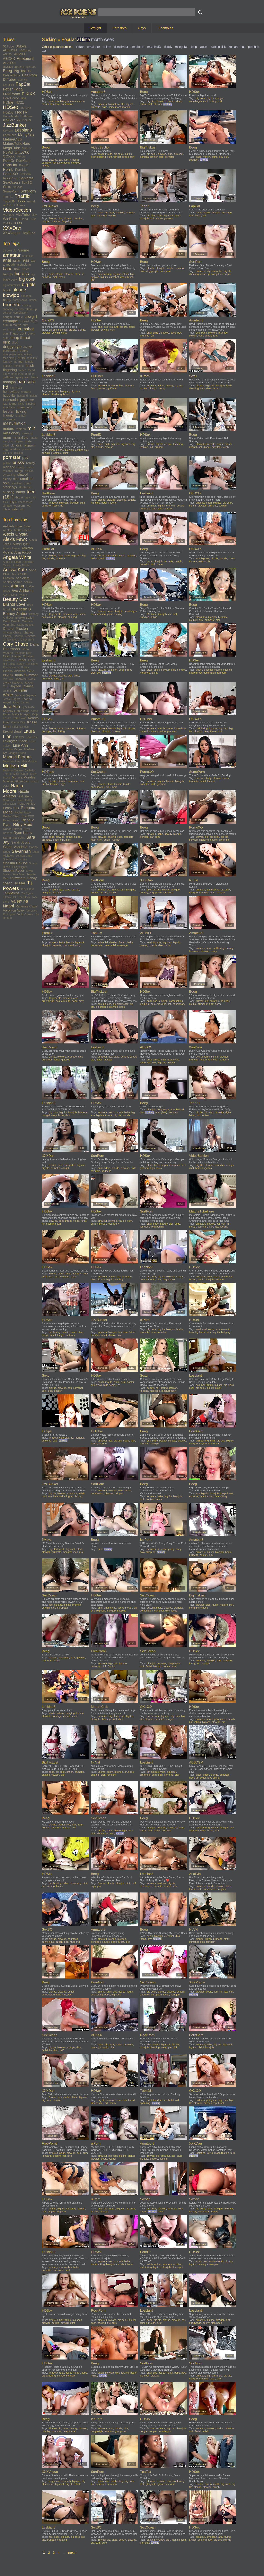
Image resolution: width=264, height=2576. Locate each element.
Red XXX (28, 816)
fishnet (117, 156)
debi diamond (165, 1774)
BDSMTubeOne (13, 66)
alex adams (153, 2044)
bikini (157, 669)
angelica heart (204, 502)
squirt (27, 483)
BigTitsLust (23, 71)
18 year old (9, 250)
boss (173, 332)
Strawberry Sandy (23, 878)
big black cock (155, 215)
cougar (7, 317)
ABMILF (20, 54)
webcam (19, 505)
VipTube (8, 214)
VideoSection (17, 210)
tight (27, 497)
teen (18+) (161, 1112)
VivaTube (23, 215)
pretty (171, 1549)
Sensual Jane (23, 855)
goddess (106, 1170)
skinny (7, 478)
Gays (142, 28)
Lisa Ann (20, 745)
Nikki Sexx (9, 800)
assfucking (23, 264)
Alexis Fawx (15, 539)
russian (29, 470)
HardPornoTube (14, 98)
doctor (130, 1382)
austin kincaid (154, 1607)
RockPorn (10, 178)
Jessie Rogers (11, 699)
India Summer (26, 675)
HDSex (10, 107)
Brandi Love (14, 604)
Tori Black (24, 897)
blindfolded (111, 942)
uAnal (31, 201)
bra (54, 892)
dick (6, 342)
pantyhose (202, 1607)
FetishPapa (13, 89)
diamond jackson (123, 1830)
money (112, 215)
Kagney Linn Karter (16, 710)
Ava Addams (22, 591)
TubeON (9, 201)
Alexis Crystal (15, 534)
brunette (12, 304)
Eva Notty (32, 663)
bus (243, 47)
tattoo (20, 492)
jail (204, 215)
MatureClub (12, 139)
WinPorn (10, 219)
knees (59, 1886)
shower (158, 104)
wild (21, 509)
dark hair (157, 508)
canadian (220, 1165)
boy (179, 332)
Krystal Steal (12, 732)
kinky (21, 403)
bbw (17, 269)
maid (114, 787)
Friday (25, 667)
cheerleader (97, 787)
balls (107, 444)
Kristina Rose (20, 726)
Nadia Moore (13, 788)
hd (5, 387)
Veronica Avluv (14, 910)
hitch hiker (96, 839)
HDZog (8, 112)
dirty (81, 1000)
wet (29, 505)
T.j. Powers (18, 885)
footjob (102, 388)
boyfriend (204, 1443)
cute (6, 338)
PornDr (8, 160)
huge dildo (180, 728)
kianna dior (97, 2103)
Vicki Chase (25, 914)
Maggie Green (17, 752)
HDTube (25, 107)
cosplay (46, 2431)
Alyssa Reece (11, 548)
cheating (8, 309)
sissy (178, 1549)
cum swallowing (71, 945)
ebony (24, 350)
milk (102, 558)
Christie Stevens (24, 636)
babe (7, 268)
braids (126, 784)
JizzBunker (14, 125)
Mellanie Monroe (13, 770)
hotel (104, 502)
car (44, 51)
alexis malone (56, 1713)
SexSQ (27, 182)
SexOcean (11, 182)
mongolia (181, 47)
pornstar (12, 457)
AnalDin (9, 63)
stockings (10, 487)
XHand (23, 219)
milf (31, 428)
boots (66, 394)
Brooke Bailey (24, 617)
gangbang (17, 373)
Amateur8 (25, 58)
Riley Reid (22, 824)
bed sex (200, 778)
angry (52, 2481)
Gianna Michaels (14, 671)
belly (208, 778)
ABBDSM (10, 50)
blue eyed (177, 2267)
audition (177, 2264)
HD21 (19, 102)
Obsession (9, 803)
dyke (228, 1112)
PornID (23, 165)
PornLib (21, 170)
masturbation (14, 423)
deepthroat (121, 47)
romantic (8, 470)
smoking (46, 1440)
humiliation (67, 104)
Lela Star (18, 737)
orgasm (29, 445)
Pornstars (119, 28)
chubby (19, 309)
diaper (206, 447)
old (12, 445)
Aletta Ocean (22, 530)
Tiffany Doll (9, 897)
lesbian (8, 411)
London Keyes (12, 749)
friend (31, 370)
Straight (95, 28)
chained (72, 617)
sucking (8, 492)
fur (43, 1223)
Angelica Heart (12, 561)
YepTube (28, 233)
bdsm (25, 269)
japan (203, 47)
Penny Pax (11, 808)
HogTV (21, 112)
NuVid (8, 152)
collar (203, 1777)
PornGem (23, 161)
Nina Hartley (24, 800)
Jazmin (7, 690)
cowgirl (31, 316)
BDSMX (31, 66)
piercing (8, 452)
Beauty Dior (15, 599)
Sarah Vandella (15, 847)
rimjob (29, 467)
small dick (93, 47)
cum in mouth (12, 325)
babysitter (70, 1165)
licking (21, 411)
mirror (143, 2211)
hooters (26, 391)
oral (19, 445)
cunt (23, 333)
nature (34, 437)
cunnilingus (10, 333)
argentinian (48, 1000)
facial (22, 358)
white (6, 509)
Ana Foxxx (22, 552)
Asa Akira (23, 578)
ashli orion (47, 1276)
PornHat (10, 165)
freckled (161, 1003)
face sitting (9, 358)
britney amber (73, 836)
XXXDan (12, 228)
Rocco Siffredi (12, 828)
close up (31, 309)
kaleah (214, 2211)
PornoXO (10, 174)
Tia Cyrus (27, 893)
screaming (9, 474)
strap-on (150, 1552)
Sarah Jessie (20, 842)
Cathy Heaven (25, 624)
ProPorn (25, 174)
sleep (193, 47)
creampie (10, 321)
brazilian (78, 218)
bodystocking (98, 156)
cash (93, 2322)
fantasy (7, 361)
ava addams (203, 1056)
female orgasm (61, 162)
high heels (16, 387)
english (58, 1390)
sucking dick (218, 47)
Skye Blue (18, 874)
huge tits (9, 395)
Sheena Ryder (13, 870)
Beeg (7, 71)
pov (25, 457)
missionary (11, 433)
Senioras (26, 178)
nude (28, 441)
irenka (45, 784)
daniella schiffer (148, 156)
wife (15, 509)
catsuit (203, 1554)
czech (59, 1941)
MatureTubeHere (16, 143)
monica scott (179, 2539)
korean (233, 47)
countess (73, 1938)
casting (26, 305)
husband (22, 395)
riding (20, 467)
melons (21, 428)
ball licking (202, 728)
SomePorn (11, 191)
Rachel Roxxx (22, 812)
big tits (29, 284)
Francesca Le (11, 667)
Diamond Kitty (22, 652)
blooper (151, 2481)
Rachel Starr (11, 816)
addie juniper (154, 2264)
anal (7, 260)
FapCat (23, 84)
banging (64, 391)
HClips (8, 102)
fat (15, 361)
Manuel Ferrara (17, 757)
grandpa (46, 731)
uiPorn (8, 205)
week (109, 39)
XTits (18, 223)
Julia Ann (11, 706)
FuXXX (28, 93)
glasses (168, 218)
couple (18, 317)
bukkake (223, 617)
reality (30, 463)
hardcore (26, 381)
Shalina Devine (15, 863)
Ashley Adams (12, 581)
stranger (193, 159)
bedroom (194, 951)
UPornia (19, 205)
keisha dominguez (63, 1496)
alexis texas (64, 1273)
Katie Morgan (21, 714)
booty (7, 300)
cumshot (26, 329)
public (7, 463)
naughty (8, 441)
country (193, 619)
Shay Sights (19, 867)
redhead (9, 467)
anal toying (208, 1329)
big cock (27, 279)
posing (118, 614)
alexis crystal (158, 1771)
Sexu (7, 187)
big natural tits (11, 285)
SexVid (17, 187)
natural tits (20, 437)
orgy (5, 449)
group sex (23, 377)
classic (67, 1716)
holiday (193, 2211)
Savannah (21, 851)
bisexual (208, 669)
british (33, 300)
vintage (7, 505)
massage (9, 419)
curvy (31, 333)
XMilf (33, 219)
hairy (34, 377)
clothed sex (81, 449)
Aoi (13, 574)
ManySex (26, 135)
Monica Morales (23, 777)
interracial (11, 400)
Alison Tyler (21, 544)
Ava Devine (10, 594)
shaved (22, 474)
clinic (116, 1382)
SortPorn (28, 191)
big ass (22, 273)
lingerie (8, 415)
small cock (137, 47)
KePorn (8, 130)
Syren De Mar (14, 883)
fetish (29, 365)
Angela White (17, 557)
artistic (150, 444)
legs (29, 407)
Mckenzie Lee (11, 761)
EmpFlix (8, 84)
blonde (19, 289)
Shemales (165, 28)
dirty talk (216, 447)
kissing (30, 403)
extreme (193, 1496)
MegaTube (11, 148)
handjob (9, 382)
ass (26, 260)
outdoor (15, 449)
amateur (12, 255)
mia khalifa (154, 47)
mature (8, 429)
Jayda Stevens (13, 682)
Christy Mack (11, 639)
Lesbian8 (23, 130)
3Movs (21, 46)
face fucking (24, 354)
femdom (19, 365)
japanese (27, 400)
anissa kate (159, 1059)
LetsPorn (9, 135)
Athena (17, 586)
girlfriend (8, 377)
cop (70, 1387)
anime (107, 47)
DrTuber (9, 79)
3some (23, 250)
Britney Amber (15, 613)
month (97, 39)
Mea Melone (29, 761)
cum (34, 321)
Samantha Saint (13, 837)
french (22, 370)
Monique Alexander (16, 781)
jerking (45, 165)
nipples (18, 441)
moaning (27, 433)
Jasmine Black (25, 679)
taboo (161, 2211)
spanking (16, 483)
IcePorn (9, 120)
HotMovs (26, 116)
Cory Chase (15, 644)
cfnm (73, 101)
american (28, 255)
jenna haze (170, 1666)
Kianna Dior (18, 722)
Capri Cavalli (11, 621)
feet (20, 361)
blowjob (11, 295)
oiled (6, 445)
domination (209, 672)
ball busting (213, 889)
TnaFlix (22, 196)
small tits (27, 479)
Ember (21, 660)
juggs (12, 403)
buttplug (225, 1332)
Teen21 (8, 196)
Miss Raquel (20, 773)
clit (152, 335)
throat (19, 497)
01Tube (8, 46)
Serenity (8, 859)
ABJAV (7, 54)
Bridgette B (21, 609)
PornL (8, 169)
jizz (5, 403)
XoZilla (7, 223)
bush (229, 385)
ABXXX (9, 58)
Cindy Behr (27, 639)
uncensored (25, 502)
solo (6, 483)
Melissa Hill (15, 765)
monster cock (70, 1552)
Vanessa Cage (26, 906)
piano (110, 614)
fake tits (32, 358)
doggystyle (12, 346)
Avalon (23, 594)
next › (72, 2553)
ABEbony (25, 50)
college (7, 312)
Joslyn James (21, 702)
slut (15, 479)
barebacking (105, 274)
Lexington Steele (15, 741)
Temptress (11, 893)
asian (17, 260)
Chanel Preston (15, 628)
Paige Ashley (26, 803)
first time (112, 2322)
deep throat (20, 338)
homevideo (11, 392)
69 (99, 555)
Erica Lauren (16, 663)
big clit (227, 2539)
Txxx (21, 201)
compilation (20, 312)
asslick (52, 1165)
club (170, 153)
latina (21, 407)
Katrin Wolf (19, 718)
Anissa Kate (15, 569)
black (7, 290)
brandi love (64, 1824)
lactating (178, 444)
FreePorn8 (11, 94)
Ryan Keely (23, 833)
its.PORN (24, 120)
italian (215, 1604)
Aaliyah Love (12, 526)
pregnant (172, 731)
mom (7, 437)
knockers (9, 407)
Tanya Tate (27, 888)
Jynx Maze (28, 707)
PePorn (21, 156)
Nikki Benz (25, 796)
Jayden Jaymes (21, 686)
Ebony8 (22, 79)
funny (6, 373)
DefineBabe (11, 75)
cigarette (64, 1437)
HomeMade (11, 116)
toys (13, 502)
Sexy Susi (21, 859)
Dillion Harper (12, 656)
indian (33, 395)
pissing (18, 452)
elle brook (96, 1384)
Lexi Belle (32, 737)
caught (178, 561)
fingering (10, 370)
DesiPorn (29, 75)
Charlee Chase (12, 632)
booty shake (20, 300)
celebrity (228, 2208)
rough (19, 470)
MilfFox (27, 148)
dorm (218, 1003)
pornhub (253, 47)
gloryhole (151, 2484)
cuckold (24, 321)
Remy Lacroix (11, 820)
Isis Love (8, 679)
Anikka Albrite (21, 565)
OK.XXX (21, 152)
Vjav (34, 214)
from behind (177, 1109)
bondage (26, 295)
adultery (53, 2267)
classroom (58, 2270)
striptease (25, 487)
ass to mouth (105, 153)
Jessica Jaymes (25, 695)
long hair (20, 415)
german (29, 373)
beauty (8, 274)
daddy (168, 47)
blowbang (56, 394)
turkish (80, 47)
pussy (18, 462)
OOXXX (9, 156)
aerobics (201, 1276)
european (9, 354)
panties (26, 449)
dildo (15, 342)
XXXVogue (12, 233)
